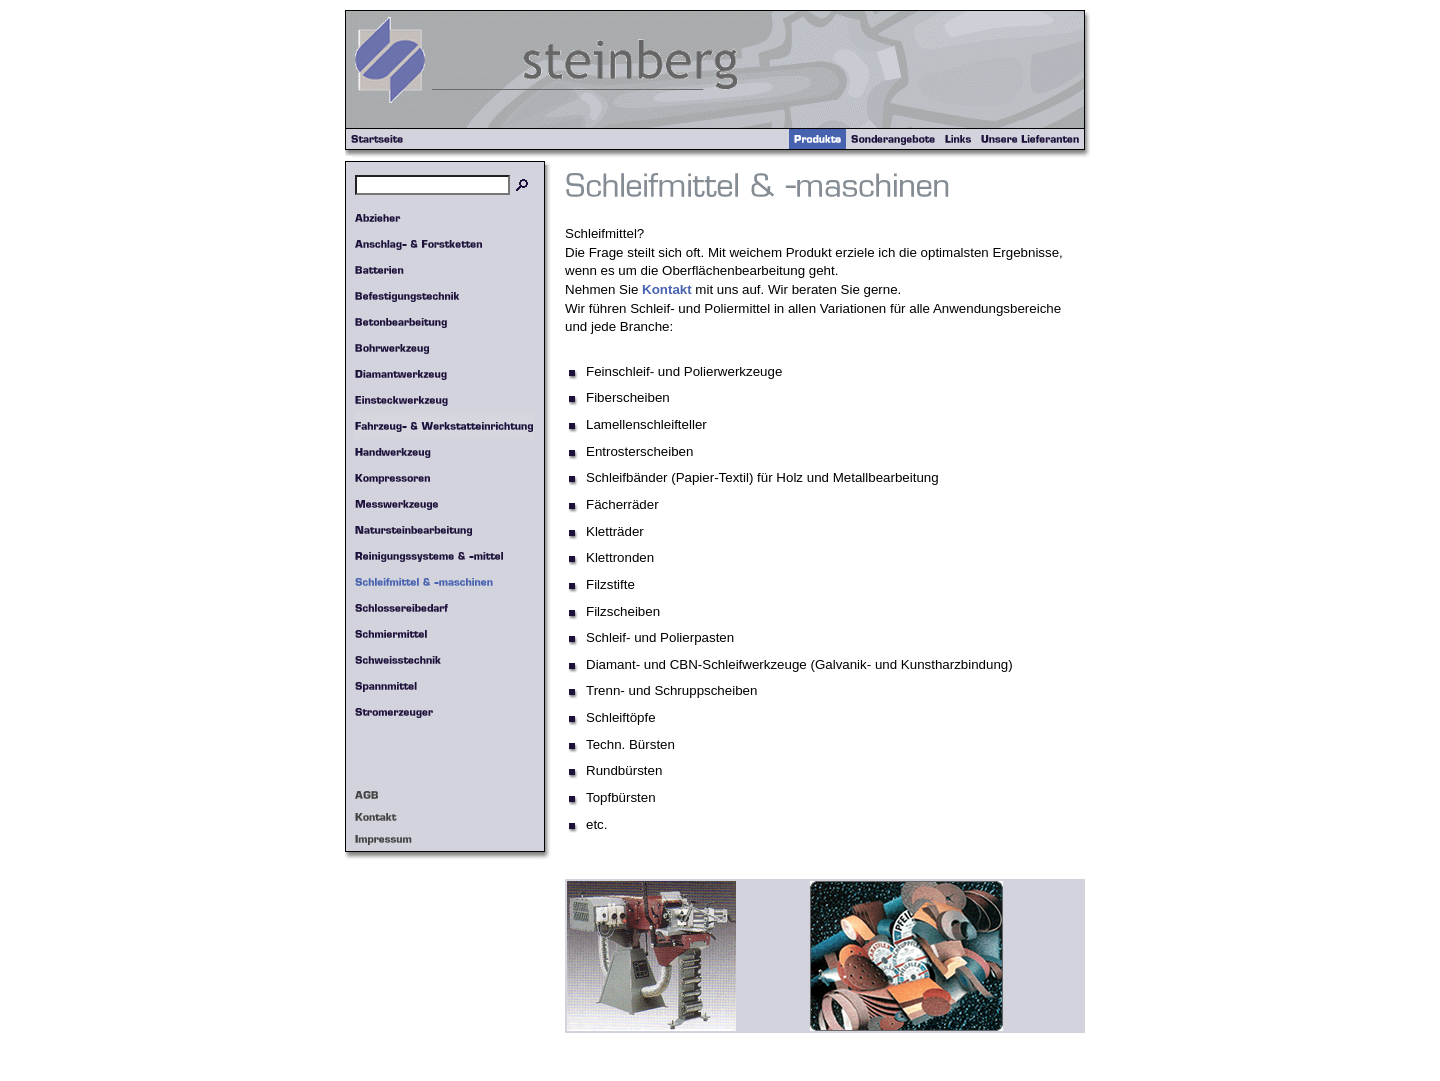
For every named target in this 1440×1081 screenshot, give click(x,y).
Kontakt (667, 289)
